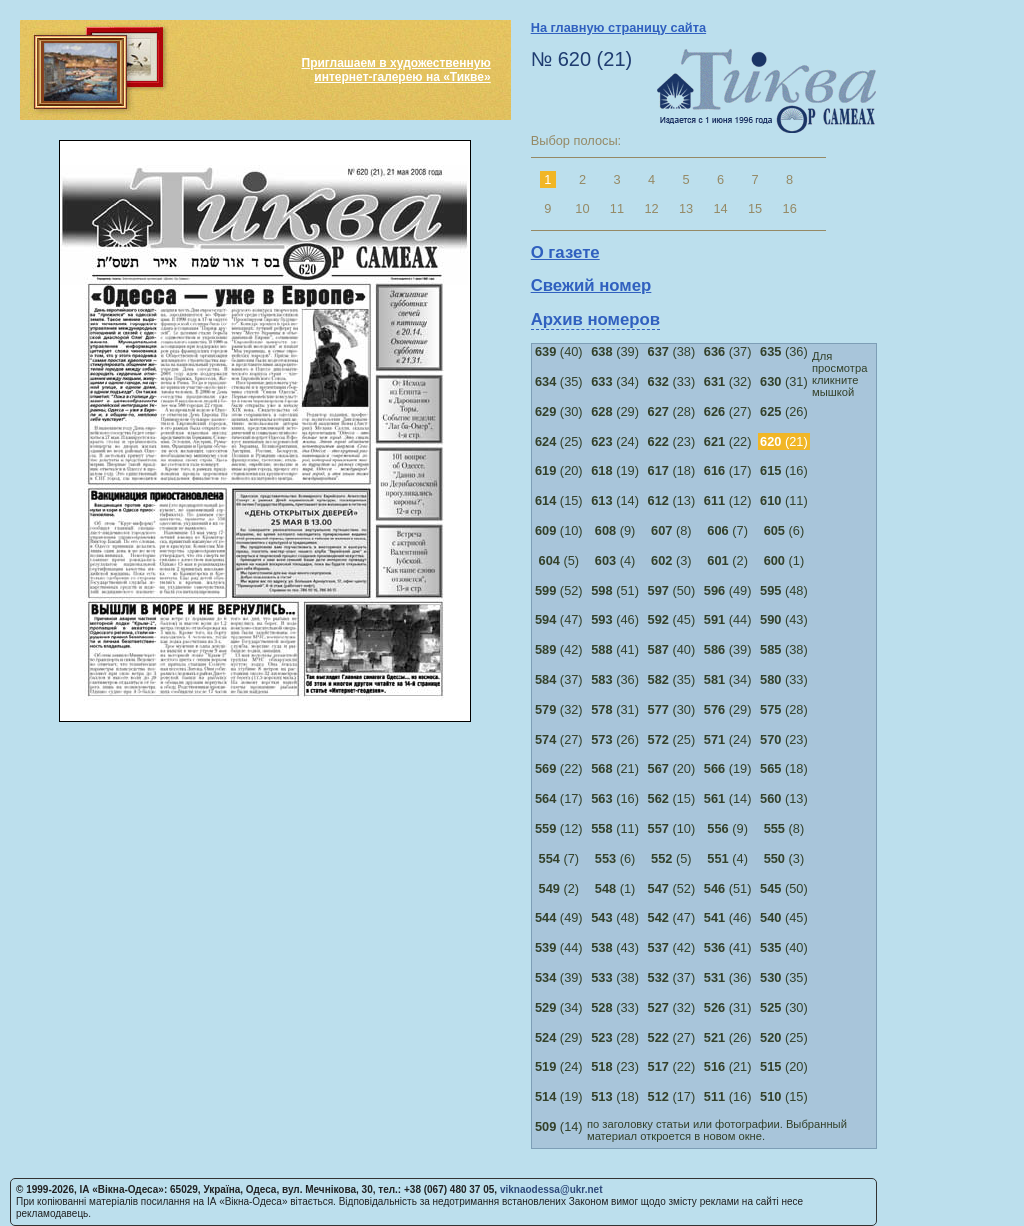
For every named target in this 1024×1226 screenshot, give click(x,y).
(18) (672, 470)
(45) (672, 619)
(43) (784, 619)
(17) (728, 470)
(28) (672, 411)
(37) (728, 351)
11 (617, 208)
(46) (615, 619)
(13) (672, 500)
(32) (728, 381)
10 (582, 208)
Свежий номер (591, 285)
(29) (615, 411)
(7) (727, 530)
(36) (784, 351)
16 (790, 208)
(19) (615, 470)
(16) (784, 470)
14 (720, 208)
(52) (559, 590)
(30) (559, 411)
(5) (559, 560)
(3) (671, 560)
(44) (728, 619)
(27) (728, 411)
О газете (565, 252)
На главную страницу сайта (618, 27)
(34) (615, 381)
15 (755, 208)
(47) (559, 619)
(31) (784, 381)
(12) (728, 500)
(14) (615, 500)
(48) (784, 590)
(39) (615, 351)
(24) (615, 441)
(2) (727, 560)
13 (686, 208)
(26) (784, 411)
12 (651, 208)
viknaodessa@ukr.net (551, 1189)
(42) (559, 649)
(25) (559, 441)
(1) (784, 560)
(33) (672, 381)
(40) (559, 351)
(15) (559, 500)
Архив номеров (596, 319)
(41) (615, 649)
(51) (615, 590)
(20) (559, 470)
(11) (784, 500)
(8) (671, 530)
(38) (672, 351)
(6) (784, 530)
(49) (728, 590)
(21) (615, 768)
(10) (559, 530)
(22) (728, 441)
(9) (615, 530)
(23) (672, 441)
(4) (615, 560)
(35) (559, 381)
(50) (672, 590)
